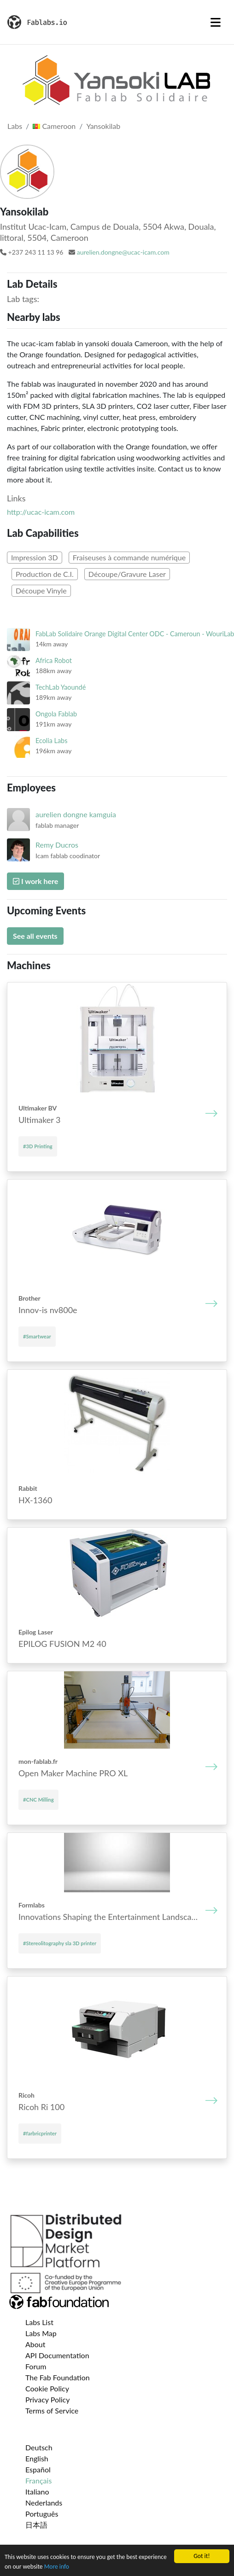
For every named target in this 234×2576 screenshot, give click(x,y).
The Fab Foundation (57, 2377)
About (35, 2344)
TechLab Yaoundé (60, 687)
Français (38, 2480)
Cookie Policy (47, 2388)
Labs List (39, 2322)
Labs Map (41, 2333)
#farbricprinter (40, 2133)
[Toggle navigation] (216, 22)
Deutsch (39, 2447)
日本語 (36, 2524)
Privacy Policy (47, 2399)
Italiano (37, 2491)
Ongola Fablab (56, 714)
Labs (14, 126)
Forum (35, 2366)
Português (41, 2513)
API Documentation (57, 2355)
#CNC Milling (38, 1800)
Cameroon (54, 126)
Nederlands (43, 2502)
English (36, 2458)
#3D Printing (38, 1146)
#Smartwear (37, 1336)
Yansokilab (103, 126)
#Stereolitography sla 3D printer (59, 1943)
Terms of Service (51, 2410)
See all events (35, 935)
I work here (35, 881)
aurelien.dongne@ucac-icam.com (123, 252)
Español (38, 2469)
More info (56, 2566)
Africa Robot (53, 660)
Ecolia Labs (51, 740)
